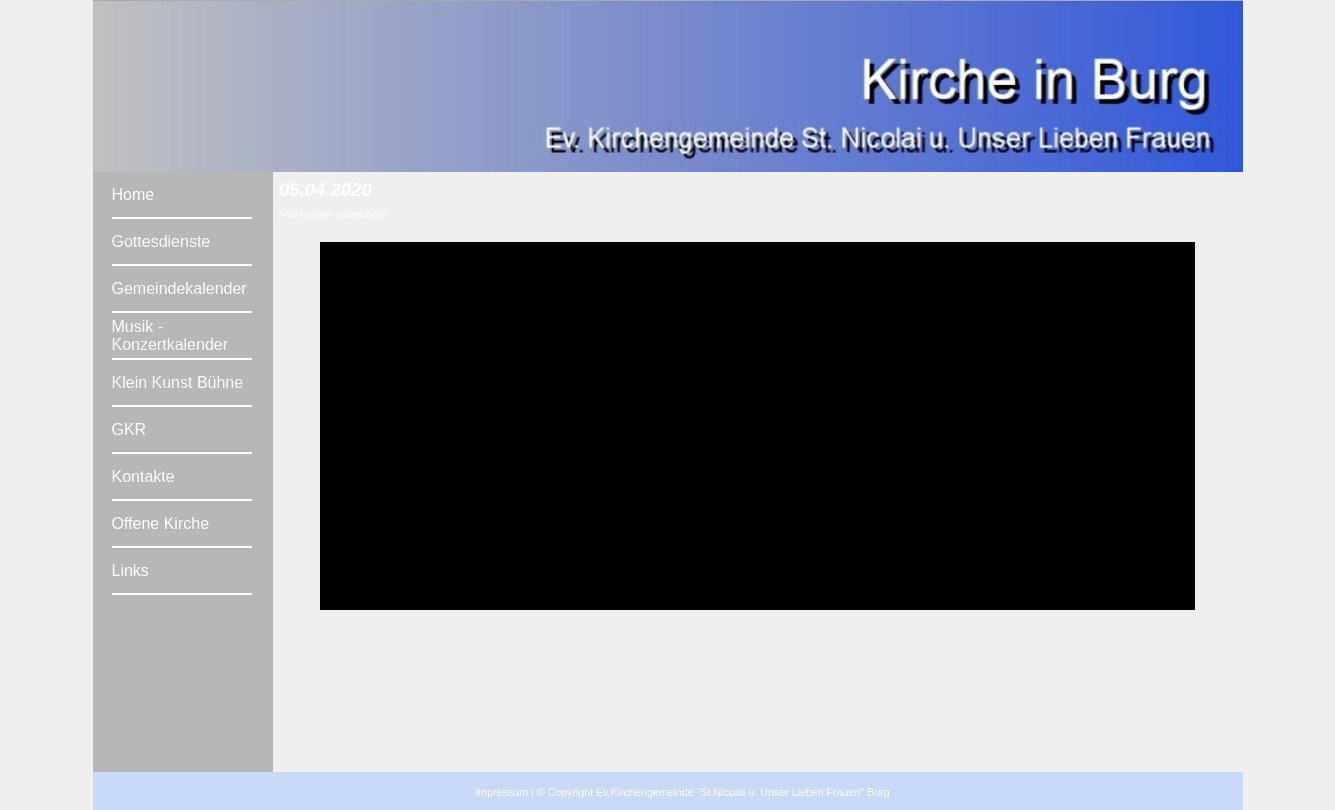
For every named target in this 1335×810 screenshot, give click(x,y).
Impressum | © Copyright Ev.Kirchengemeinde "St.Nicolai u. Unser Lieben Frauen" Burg (682, 792)
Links (130, 570)
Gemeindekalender (179, 288)
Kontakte (143, 476)
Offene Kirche (161, 523)
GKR (129, 429)
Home (133, 194)
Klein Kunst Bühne (178, 382)
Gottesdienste (161, 241)
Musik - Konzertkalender (170, 335)
